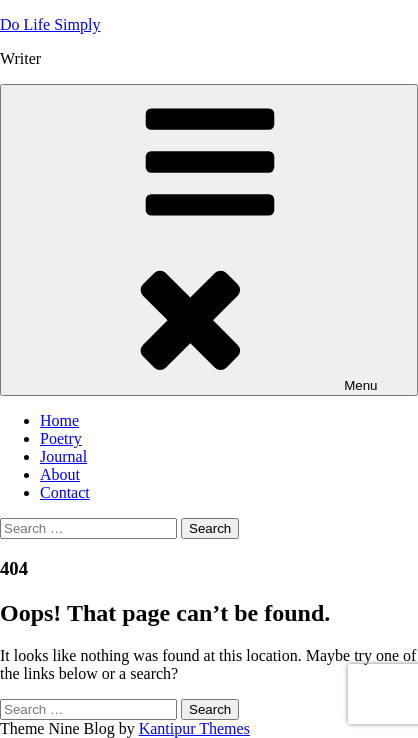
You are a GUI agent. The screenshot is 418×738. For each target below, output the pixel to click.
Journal (63, 456)
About (60, 474)
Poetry (61, 438)
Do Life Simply (50, 24)
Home (59, 420)
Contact (65, 492)
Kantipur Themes (194, 728)
